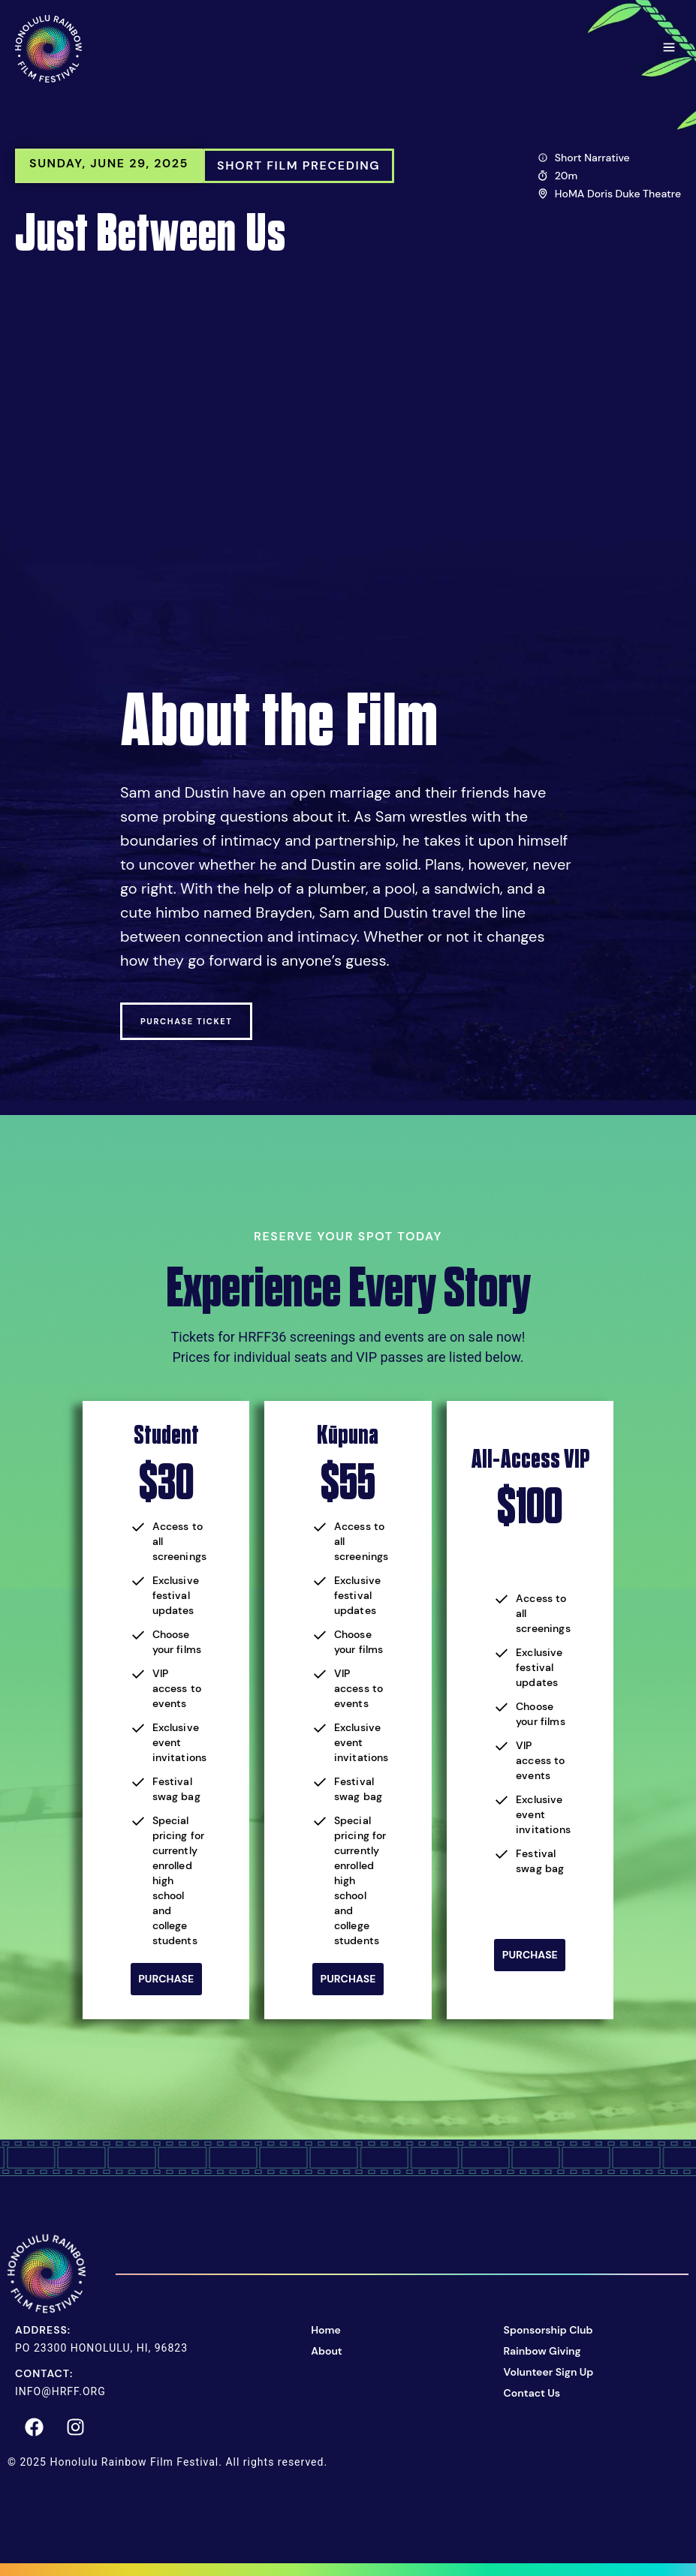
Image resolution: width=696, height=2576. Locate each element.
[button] (668, 49)
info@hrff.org (60, 2390)
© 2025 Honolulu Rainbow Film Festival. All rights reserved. (167, 2460)
